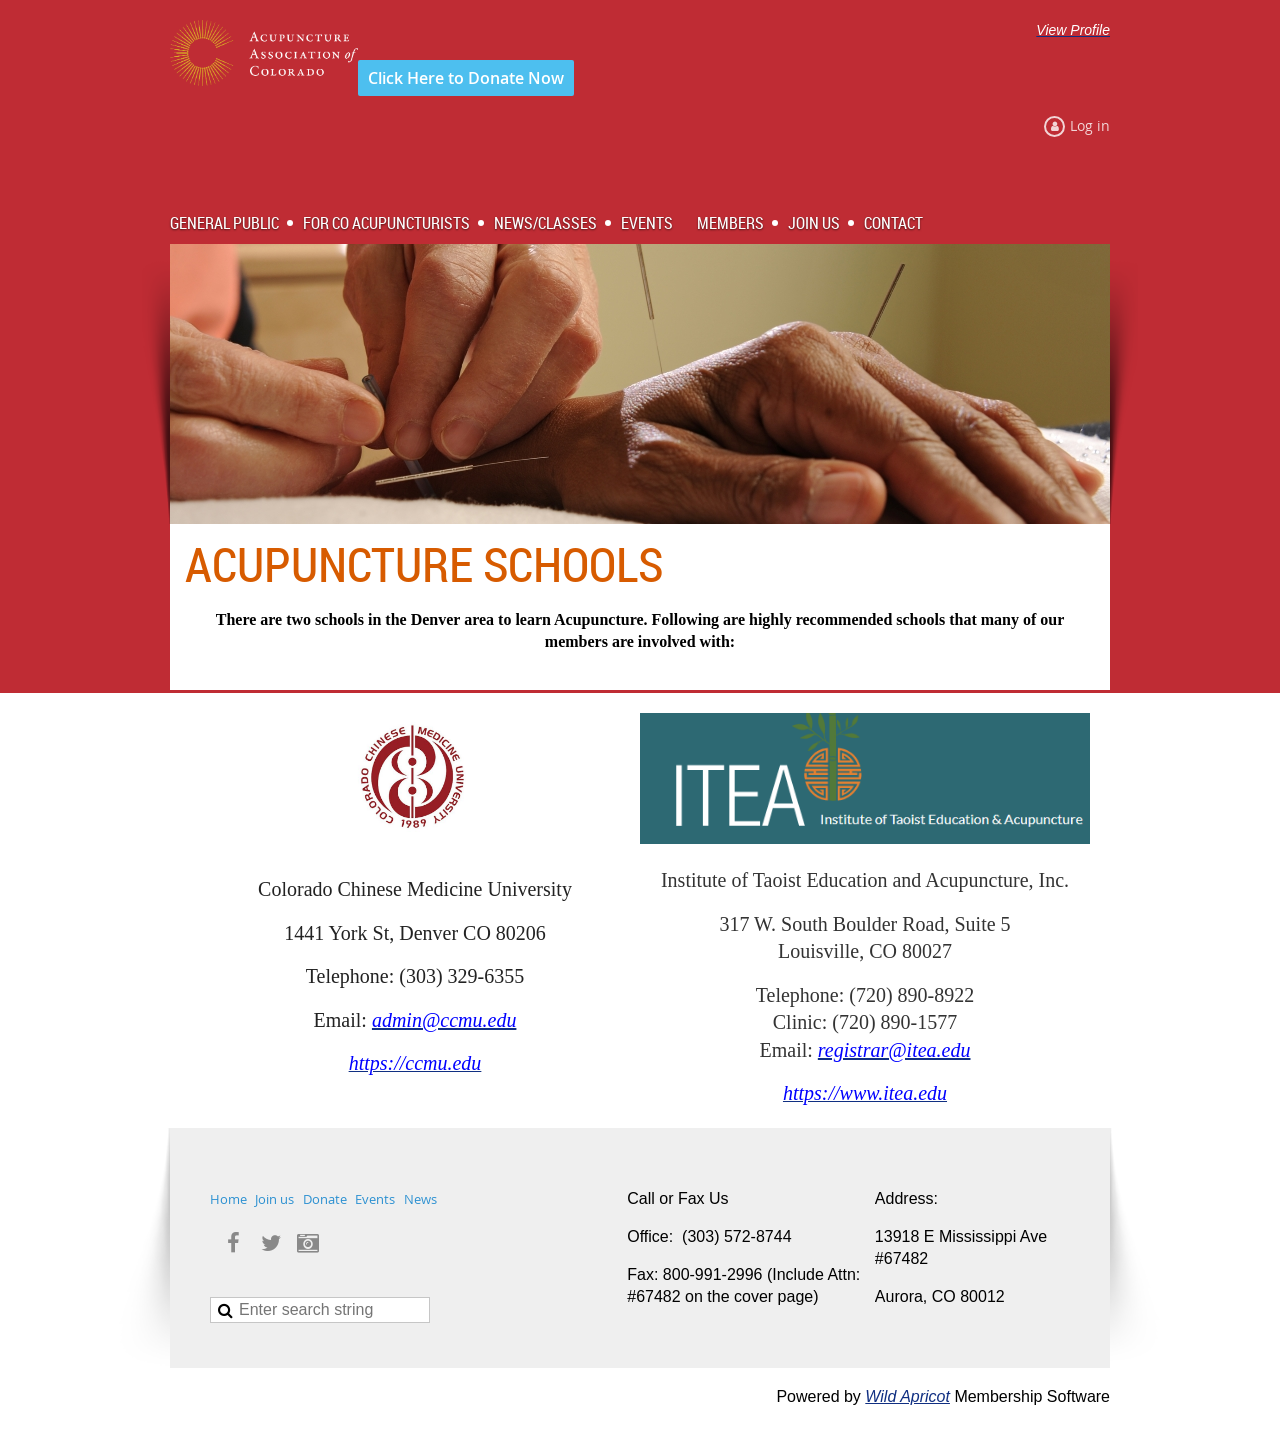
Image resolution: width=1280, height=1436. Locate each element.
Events (375, 1199)
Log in (1090, 125)
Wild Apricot (907, 1396)
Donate (325, 1199)
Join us (274, 1199)
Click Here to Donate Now (466, 78)
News (420, 1199)
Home (228, 1199)
